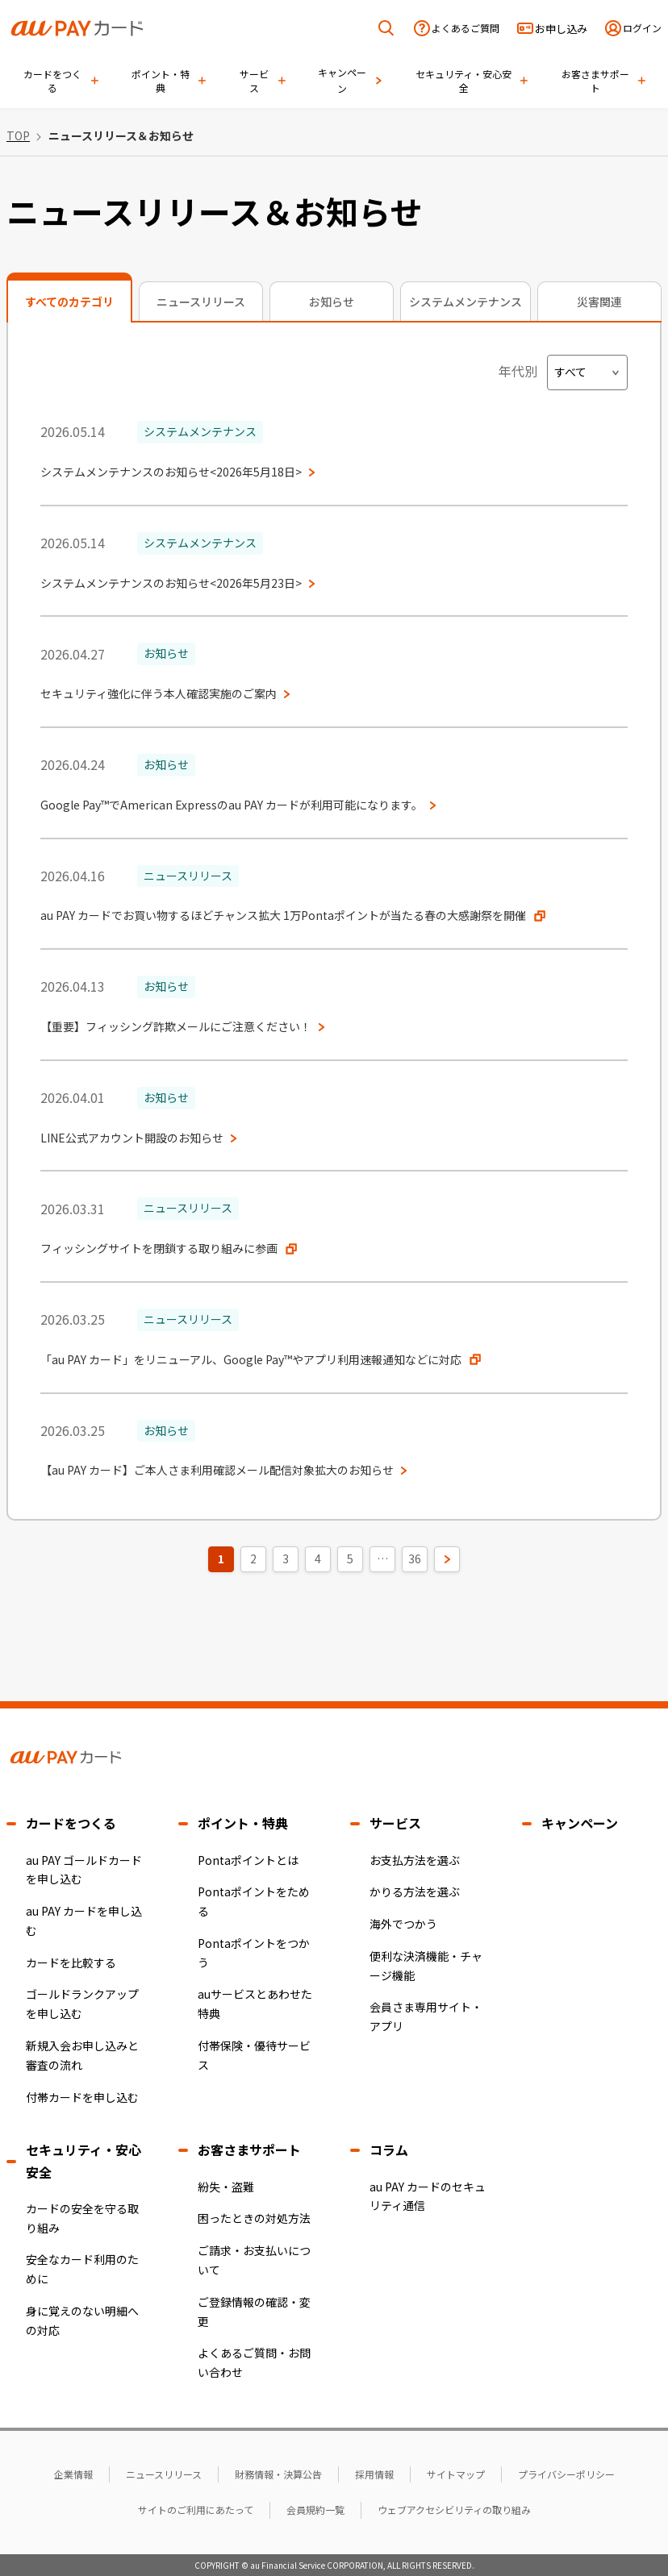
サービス (395, 1823)
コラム (388, 2149)
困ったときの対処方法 (254, 2218)
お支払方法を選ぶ (414, 1860)
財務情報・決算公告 (278, 2474)
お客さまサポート (249, 2149)
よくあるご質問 (465, 28)
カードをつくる (71, 1823)
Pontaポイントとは (248, 1860)
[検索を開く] (386, 28)
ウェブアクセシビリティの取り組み (454, 2509)
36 (414, 1558)
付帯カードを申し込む (82, 2097)
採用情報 (374, 2474)
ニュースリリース (164, 2474)
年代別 (518, 371)
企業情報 (73, 2474)
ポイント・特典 (243, 1823)
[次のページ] (447, 1559)
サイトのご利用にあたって (195, 2509)
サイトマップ (456, 2474)
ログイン (642, 28)
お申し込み (561, 28)
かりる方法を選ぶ (414, 1891)
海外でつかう (403, 1924)
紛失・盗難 (226, 2187)
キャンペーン (579, 1823)
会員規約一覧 (315, 2509)
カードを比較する (71, 1962)
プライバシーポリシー (566, 2474)
